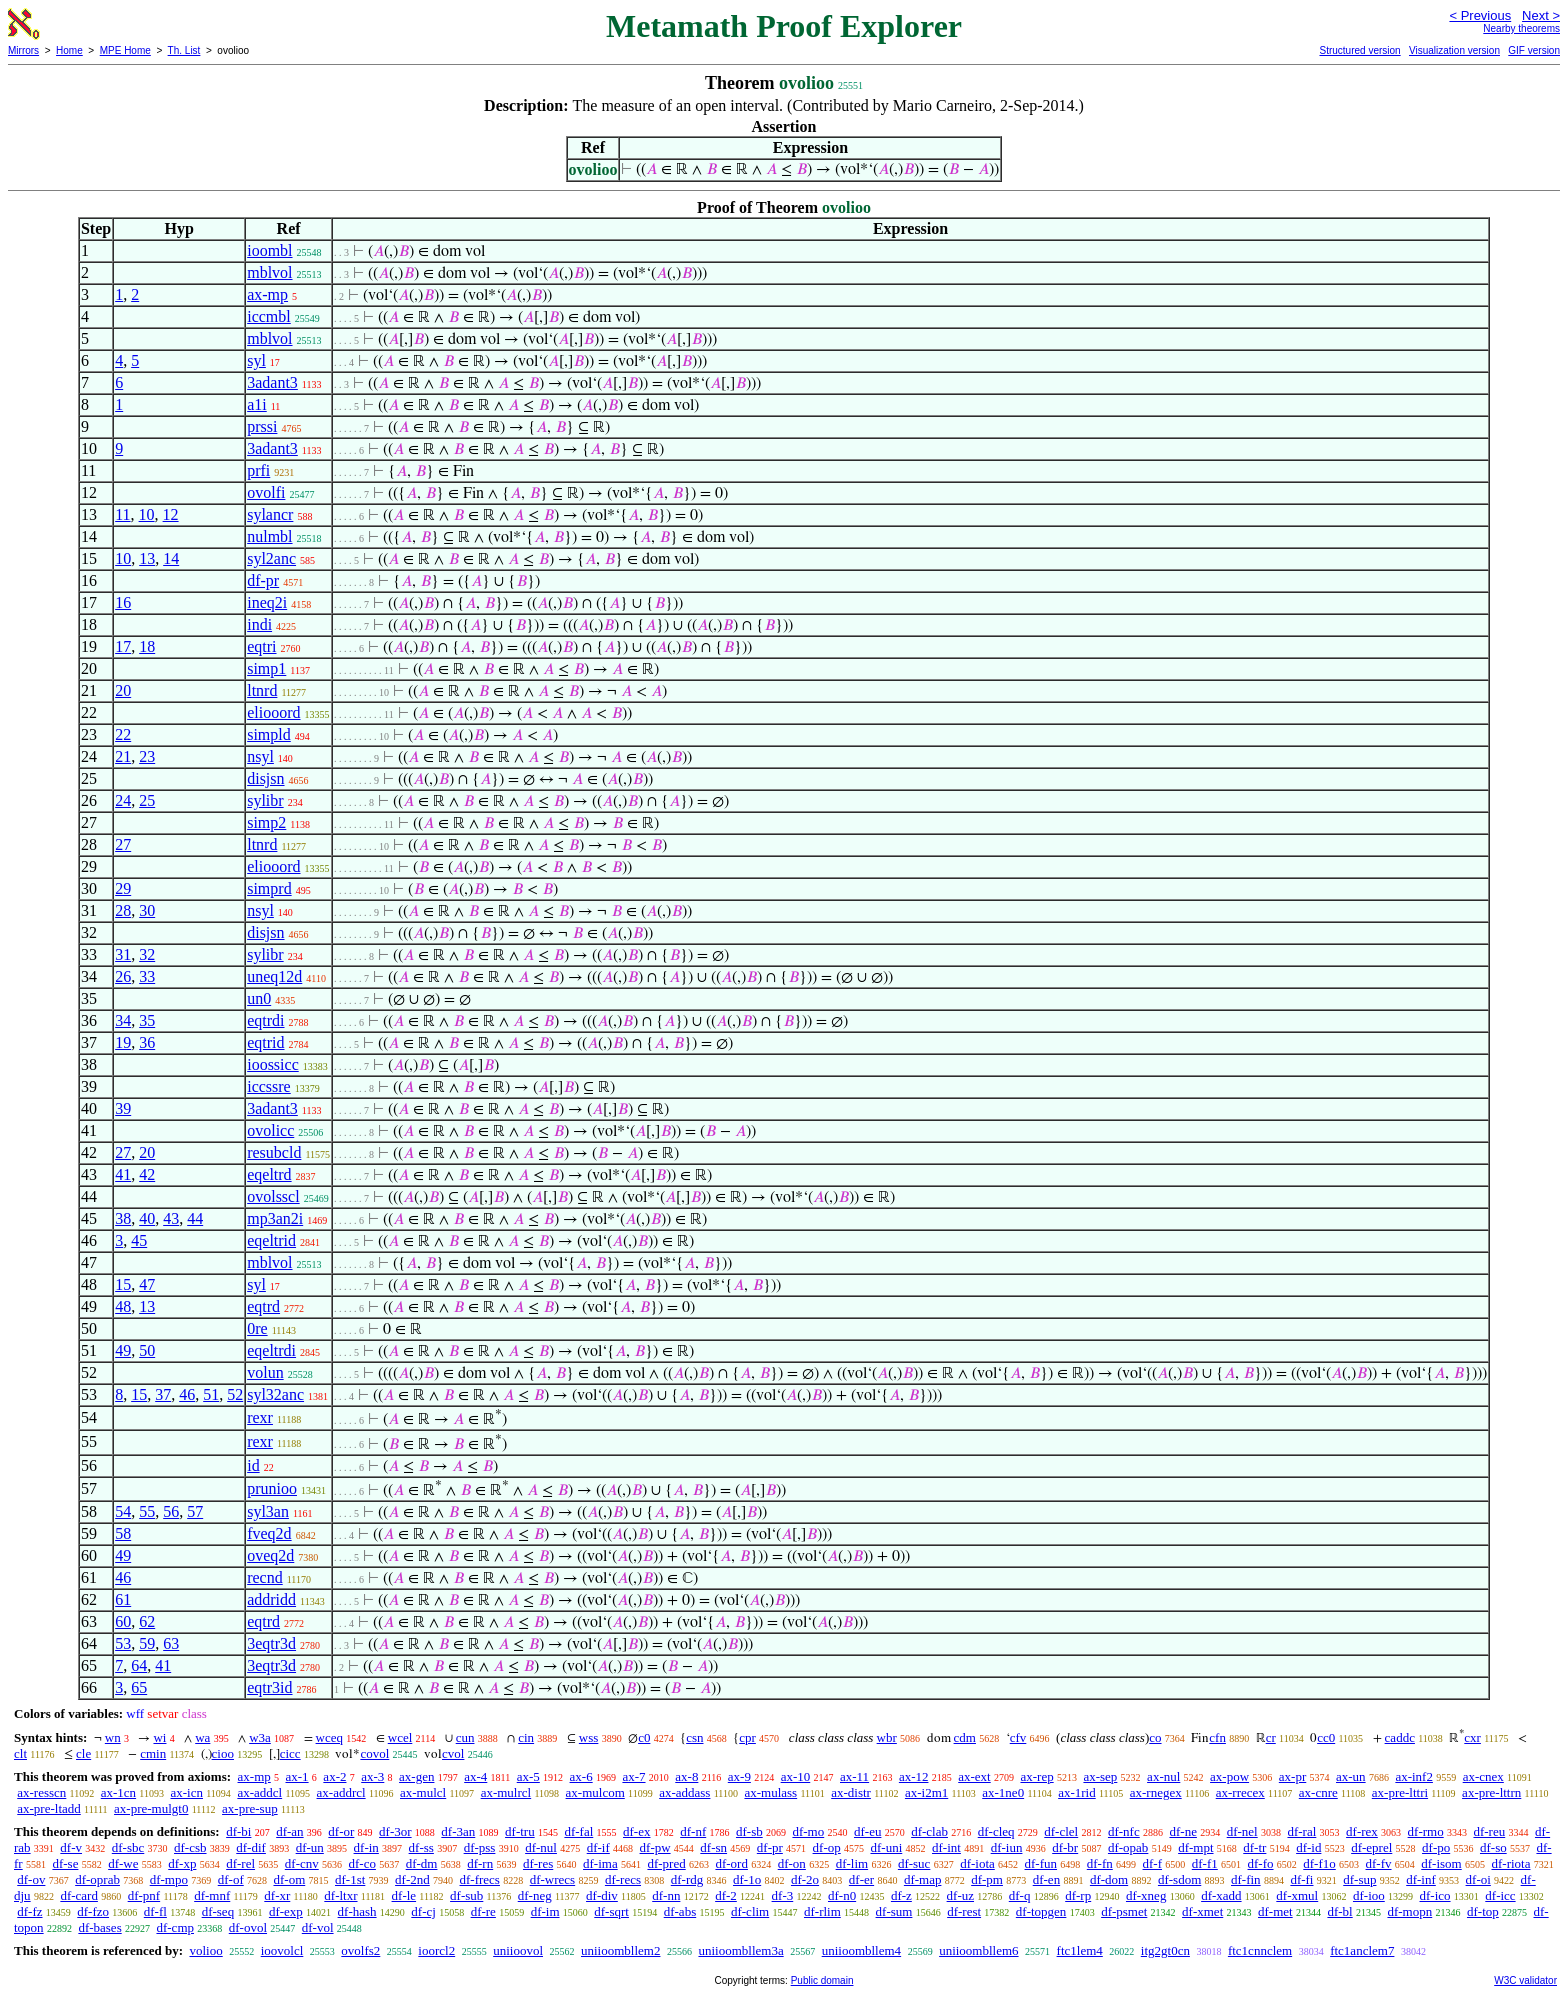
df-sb (749, 1831)
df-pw (655, 1847)
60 (123, 1621)
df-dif (251, 1847)
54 (123, 1511)
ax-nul (1163, 1776)
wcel (400, 1737)
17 (123, 646)
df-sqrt (611, 1911)
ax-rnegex (1156, 1792)
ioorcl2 (436, 1950)
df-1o (747, 1879)
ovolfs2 (360, 1950)
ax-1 (297, 1776)
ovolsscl (273, 1196)
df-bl (1339, 1911)
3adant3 (272, 382)
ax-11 (854, 1776)
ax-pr (1292, 1776)
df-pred (666, 1863)
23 (147, 756)
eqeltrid (271, 1240)
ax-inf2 (1414, 1776)
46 (187, 1394)
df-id (1308, 1847)
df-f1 (1205, 1863)
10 (147, 514)
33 (147, 976)
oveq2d (270, 1555)
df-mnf (212, 1895)
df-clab (929, 1831)
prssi (262, 426)
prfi (258, 470)
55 (147, 1511)
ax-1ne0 (1003, 1792)
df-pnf (144, 1895)
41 (123, 1174)
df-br (1065, 1847)
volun (265, 1372)
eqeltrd (269, 1174)
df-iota (977, 1863)
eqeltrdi (271, 1350)
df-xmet (1202, 1911)
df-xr (277, 1895)
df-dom (1109, 1879)
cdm (965, 1737)
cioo (223, 1753)
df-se (65, 1863)
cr (1271, 1737)
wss (589, 1737)
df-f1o (1319, 1863)
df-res (538, 1863)
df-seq (218, 1911)
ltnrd (262, 690)
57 (195, 1511)
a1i (257, 404)
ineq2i (267, 602)
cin (526, 1737)
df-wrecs (552, 1879)
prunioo (272, 1488)
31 (123, 954)
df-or (341, 1831)
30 (147, 910)
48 (123, 1306)
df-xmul (1297, 1895)
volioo (205, 1950)
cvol (453, 1753)
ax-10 (796, 1776)
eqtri (261, 646)
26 (123, 976)
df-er (861, 1879)
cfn (1217, 1737)
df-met (1275, 1911)
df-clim (750, 1911)
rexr (260, 1417)
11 (122, 514)
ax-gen (416, 1776)
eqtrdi (265, 1020)
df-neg (535, 1895)
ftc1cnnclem (1260, 1950)
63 (171, 1643)
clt (20, 1753)
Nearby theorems (1521, 28)
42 (147, 1174)
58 (123, 1533)
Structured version (1359, 50)
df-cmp (175, 1927)
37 (163, 1394)
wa (202, 1737)
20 (123, 690)
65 (139, 1687)
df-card (79, 1895)
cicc (290, 1753)
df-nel (1242, 1831)
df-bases (99, 1927)
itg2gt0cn (1165, 1950)
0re (257, 1328)
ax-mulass (770, 1792)
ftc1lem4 (1080, 1950)
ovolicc (270, 1130)
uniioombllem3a (740, 1950)
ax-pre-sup (250, 1808)
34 (123, 1020)
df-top (1483, 1911)
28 (123, 910)
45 (139, 1240)
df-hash (357, 1911)
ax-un (1351, 1776)
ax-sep (1100, 1776)
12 (171, 514)
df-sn (713, 1847)
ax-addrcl (341, 1792)
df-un (310, 1847)
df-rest (964, 1911)
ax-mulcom (595, 1792)
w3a (260, 1737)
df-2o (805, 1879)
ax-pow (1229, 1776)
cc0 (1326, 1737)
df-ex (636, 1831)
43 (171, 1218)
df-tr (1254, 1847)
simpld (269, 734)
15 (123, 1284)
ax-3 (372, 1776)
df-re (483, 1911)
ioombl (269, 250)
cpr (747, 1737)
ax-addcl (259, 1792)
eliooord (273, 712)
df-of (231, 1879)
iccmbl (269, 316)
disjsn (265, 778)
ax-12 (914, 1776)
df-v (71, 1847)
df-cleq (996, 1831)
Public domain (822, 1980)
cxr (1472, 1737)
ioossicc (273, 1064)
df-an (289, 1831)
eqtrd (263, 1306)
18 (147, 646)
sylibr (265, 800)
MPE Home (125, 50)
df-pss (480, 1847)
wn (113, 1737)
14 (171, 558)
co (1155, 1737)
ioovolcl (282, 1950)
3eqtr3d (271, 1643)
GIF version (1534, 50)
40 (147, 1218)
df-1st (350, 1879)
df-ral (1301, 1831)
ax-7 (633, 1776)
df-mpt (1195, 1847)
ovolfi (266, 492)
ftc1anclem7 (1362, 1950)
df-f (1153, 1863)
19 (123, 1042)
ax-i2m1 (926, 1792)
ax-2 (334, 1776)
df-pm (987, 1879)
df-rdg (687, 1879)
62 (147, 1621)
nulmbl (269, 536)
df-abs (680, 1911)
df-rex (1362, 1831)
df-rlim (822, 1911)
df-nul (541, 1847)
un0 (259, 998)
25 (147, 800)
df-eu (867, 1831)
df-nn (666, 1895)
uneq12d (274, 976)
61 (123, 1599)
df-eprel (1371, 1847)
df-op (827, 1847)
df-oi (1478, 1879)
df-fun (1041, 1863)
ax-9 (739, 1776)
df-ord (731, 1863)
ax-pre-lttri (1400, 1792)
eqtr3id (269, 1687)
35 (147, 1020)
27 (123, 844)
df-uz (960, 1895)
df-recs (623, 1879)
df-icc (1500, 1895)
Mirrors (23, 50)
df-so (1493, 1847)
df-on (792, 1863)
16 (123, 602)
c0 (644, 1737)
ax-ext (974, 1776)
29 (123, 888)
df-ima (600, 1863)
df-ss (421, 1847)
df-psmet (1124, 1911)
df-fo (1261, 1863)
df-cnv (302, 1863)
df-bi (238, 1831)
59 (147, 1643)
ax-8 (686, 1776)
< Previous (1480, 15)
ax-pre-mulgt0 (151, 1808)
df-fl (155, 1911)
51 (211, 1394)
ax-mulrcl (506, 1792)
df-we (123, 1863)
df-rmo (1426, 1831)
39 (123, 1108)
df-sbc (128, 1847)
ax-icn (187, 1792)
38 (123, 1218)
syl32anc (275, 1394)
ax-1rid (1077, 1792)
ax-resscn (41, 1792)
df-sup (1359, 1879)
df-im (545, 1911)
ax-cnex (1483, 1776)
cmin (153, 1753)
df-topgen (1041, 1911)
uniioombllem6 (978, 1950)
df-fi (1301, 1879)
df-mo (808, 1831)
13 (147, 558)
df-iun (1007, 1847)
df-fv (1379, 1863)
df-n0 (842, 1895)
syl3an (268, 1511)
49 (123, 1350)
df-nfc (1124, 1831)
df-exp (286, 1911)
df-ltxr (340, 1895)
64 (139, 1665)
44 (195, 1218)
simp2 (266, 822)
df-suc (914, 1863)
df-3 (783, 1895)
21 (123, 756)
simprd (269, 888)
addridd (271, 1599)
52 (235, 1394)
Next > (1541, 15)
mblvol (269, 272)
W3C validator (1525, 1980)
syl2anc (271, 558)
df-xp (182, 1863)
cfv (1018, 1737)
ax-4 (475, 1776)
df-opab (1128, 1847)
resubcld (274, 1152)
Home (69, 50)
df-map (923, 1879)
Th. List (184, 50)
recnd (265, 1577)
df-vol (318, 1927)
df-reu (1489, 1831)
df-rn (480, 1863)
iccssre (269, 1086)
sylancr (270, 514)
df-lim (852, 1863)
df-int (946, 1847)
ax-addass (684, 1792)
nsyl (260, 756)
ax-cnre (1318, 1792)
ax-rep (1036, 1776)
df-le (404, 1895)
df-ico (1435, 1895)
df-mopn (1409, 1911)
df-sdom (1179, 1879)
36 (147, 1042)
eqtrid (265, 1042)
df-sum (894, 1911)
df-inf (1421, 1879)
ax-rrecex (1240, 1792)
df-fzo (93, 1911)
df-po (1436, 1847)
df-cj (423, 1911)
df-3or (395, 1831)
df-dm (422, 1863)
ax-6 (581, 1776)
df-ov (31, 1879)
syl (256, 360)
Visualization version (1454, 50)
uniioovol (518, 1950)
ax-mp (267, 294)
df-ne (1182, 1831)
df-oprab (97, 1879)
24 (123, 800)
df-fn (1100, 1863)
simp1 (266, 668)
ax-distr (851, 1792)
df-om (289, 1879)
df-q (1020, 1895)
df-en (1046, 1879)
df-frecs (480, 1879)
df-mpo (169, 1879)
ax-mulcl (423, 1792)
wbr (887, 1737)
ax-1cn (118, 1792)
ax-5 (528, 1776)
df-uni (886, 1847)
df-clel (1061, 1831)
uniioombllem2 (620, 1950)
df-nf (693, 1831)
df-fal (578, 1831)
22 (123, 734)
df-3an (458, 1831)
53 (123, 1643)
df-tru (520, 1831)
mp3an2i (275, 1218)
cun (465, 1737)
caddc (1400, 1737)
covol (374, 1753)
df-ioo (1369, 1895)
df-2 (726, 1895)
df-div (602, 1895)
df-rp (1078, 1895)
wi (159, 1737)
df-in (366, 1847)
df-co (361, 1863)
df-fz (29, 1911)
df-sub (466, 1895)
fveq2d (269, 1533)
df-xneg (1146, 1895)
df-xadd (1221, 1895)
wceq (329, 1737)
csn (694, 1737)
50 (147, 1350)
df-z (901, 1895)
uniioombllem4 (861, 1950)
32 (147, 954)
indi (259, 624)
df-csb (190, 1847)
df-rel (240, 1863)
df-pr (263, 580)
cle (83, 1753)
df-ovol (248, 1927)
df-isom (1441, 1863)
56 (171, 1511)
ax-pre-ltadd (49, 1808)
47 (147, 1284)
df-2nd (412, 1879)
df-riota (1510, 1863)
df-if (598, 1847)
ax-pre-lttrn (1491, 1792)
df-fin (1246, 1879)
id (253, 1465)
